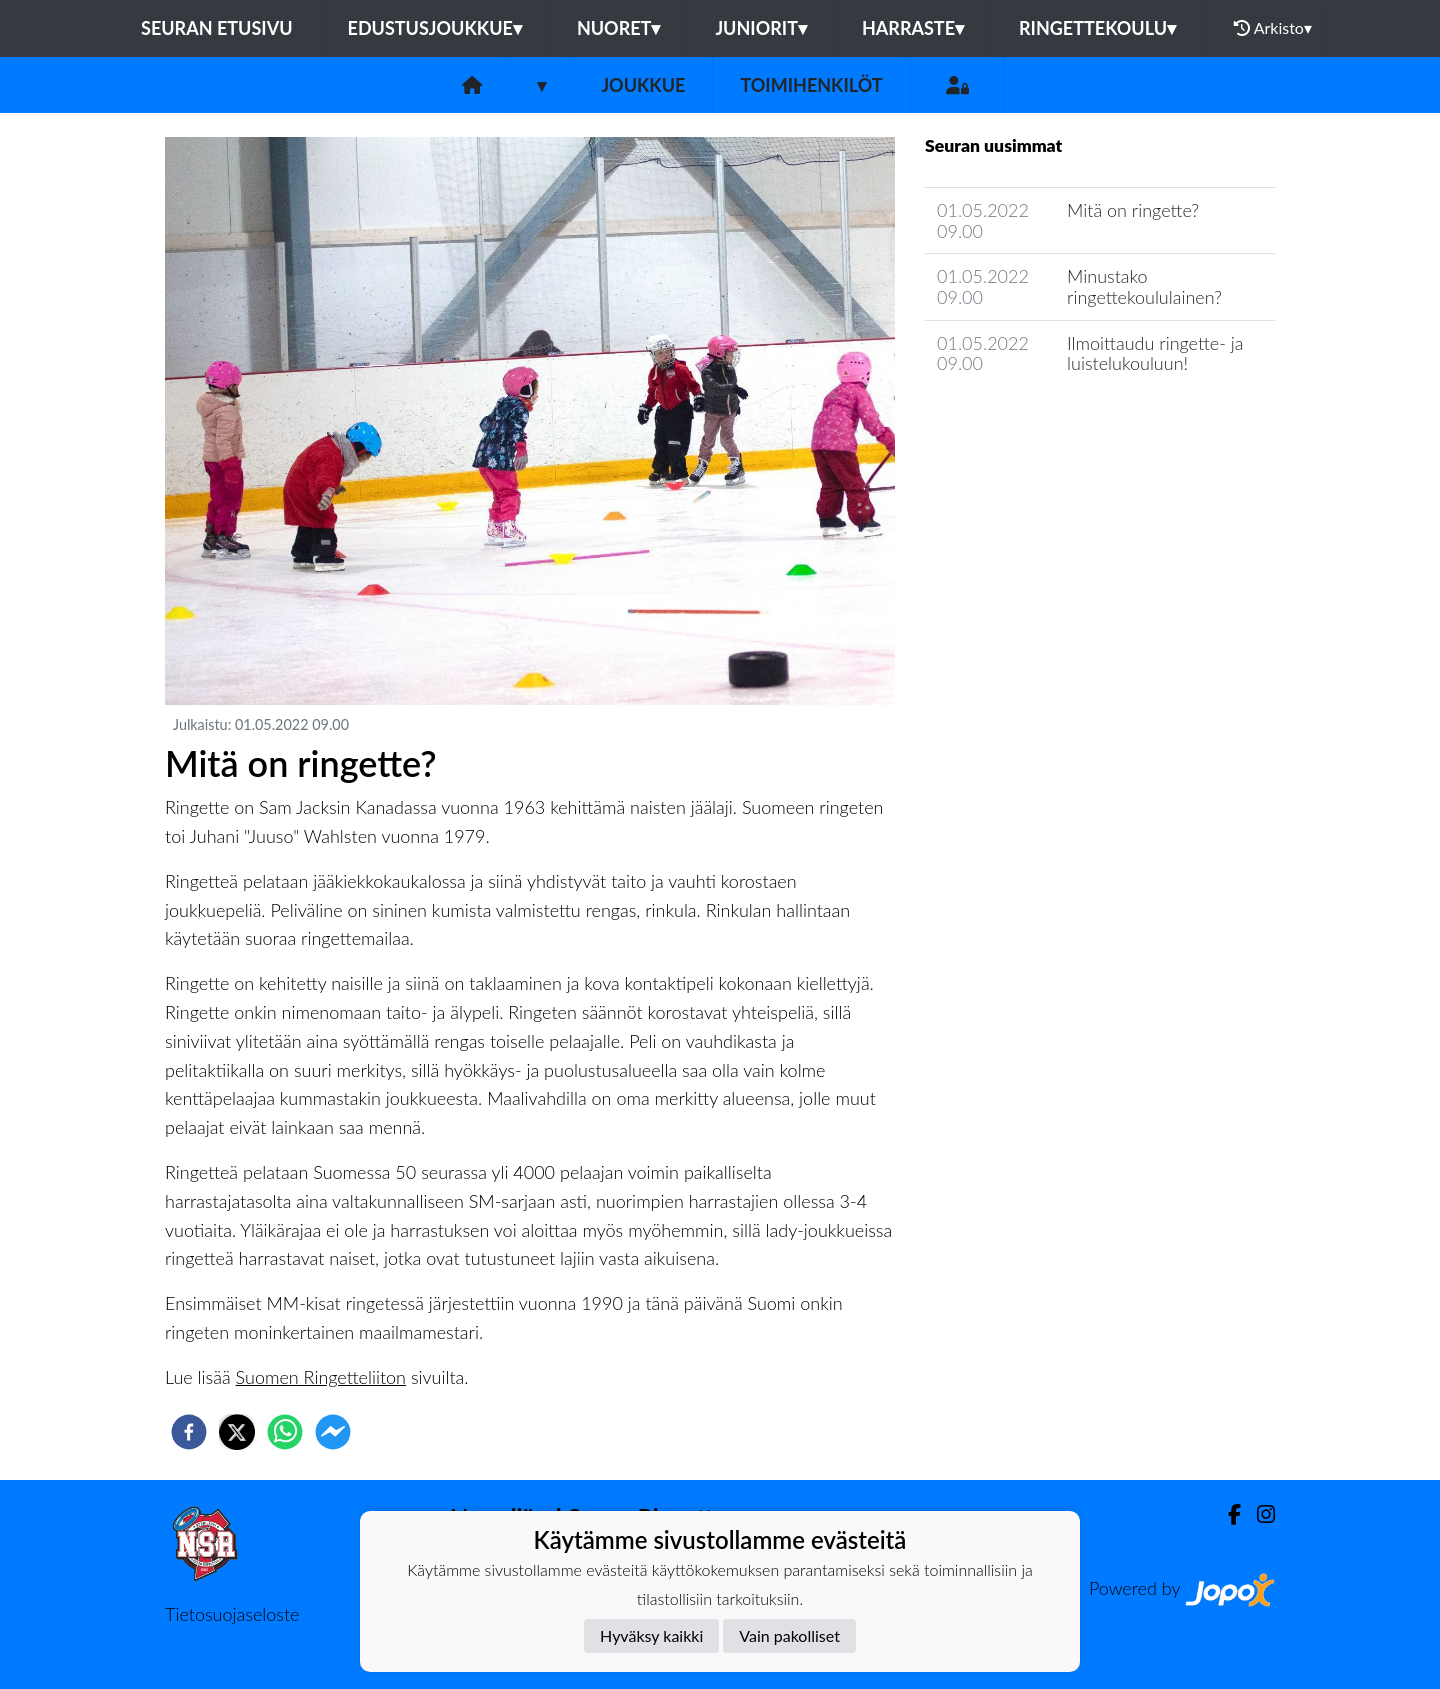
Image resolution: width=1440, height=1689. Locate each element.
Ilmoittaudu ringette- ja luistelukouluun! (1155, 353)
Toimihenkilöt (811, 85)
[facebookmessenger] (333, 1432)
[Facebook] (1226, 1514)
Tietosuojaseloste (232, 1614)
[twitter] (237, 1432)
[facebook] (189, 1432)
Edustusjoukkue (435, 28)
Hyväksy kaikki (651, 1635)
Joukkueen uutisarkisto (1027, 420)
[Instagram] (1258, 1514)
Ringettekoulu (1097, 28)
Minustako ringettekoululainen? (1144, 286)
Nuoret (619, 28)
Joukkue (643, 85)
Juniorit (761, 28)
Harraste (913, 28)
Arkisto (1273, 28)
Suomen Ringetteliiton (321, 1377)
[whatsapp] (285, 1432)
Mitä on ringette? (1133, 210)
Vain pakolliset (789, 1635)
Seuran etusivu (217, 28)
